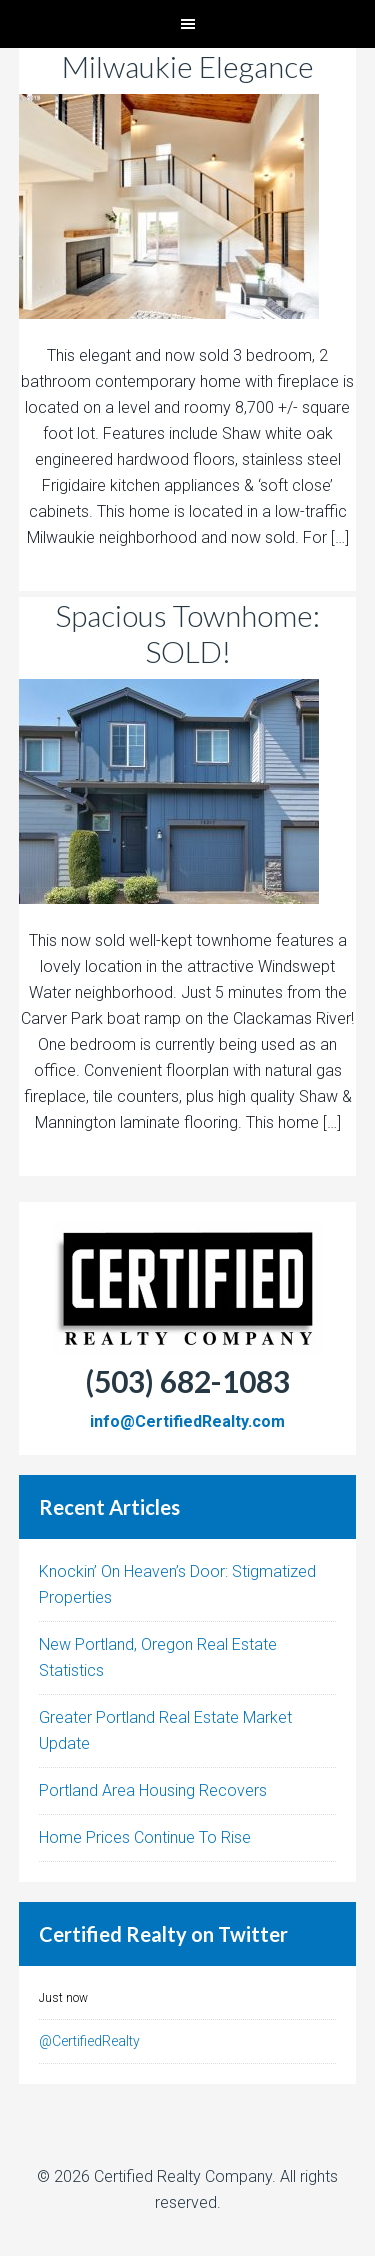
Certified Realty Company (183, 2176)
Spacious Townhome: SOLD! (187, 633)
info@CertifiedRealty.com (187, 1421)
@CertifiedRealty (89, 2041)
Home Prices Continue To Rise (145, 1837)
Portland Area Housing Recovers (153, 1790)
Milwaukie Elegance (188, 66)
